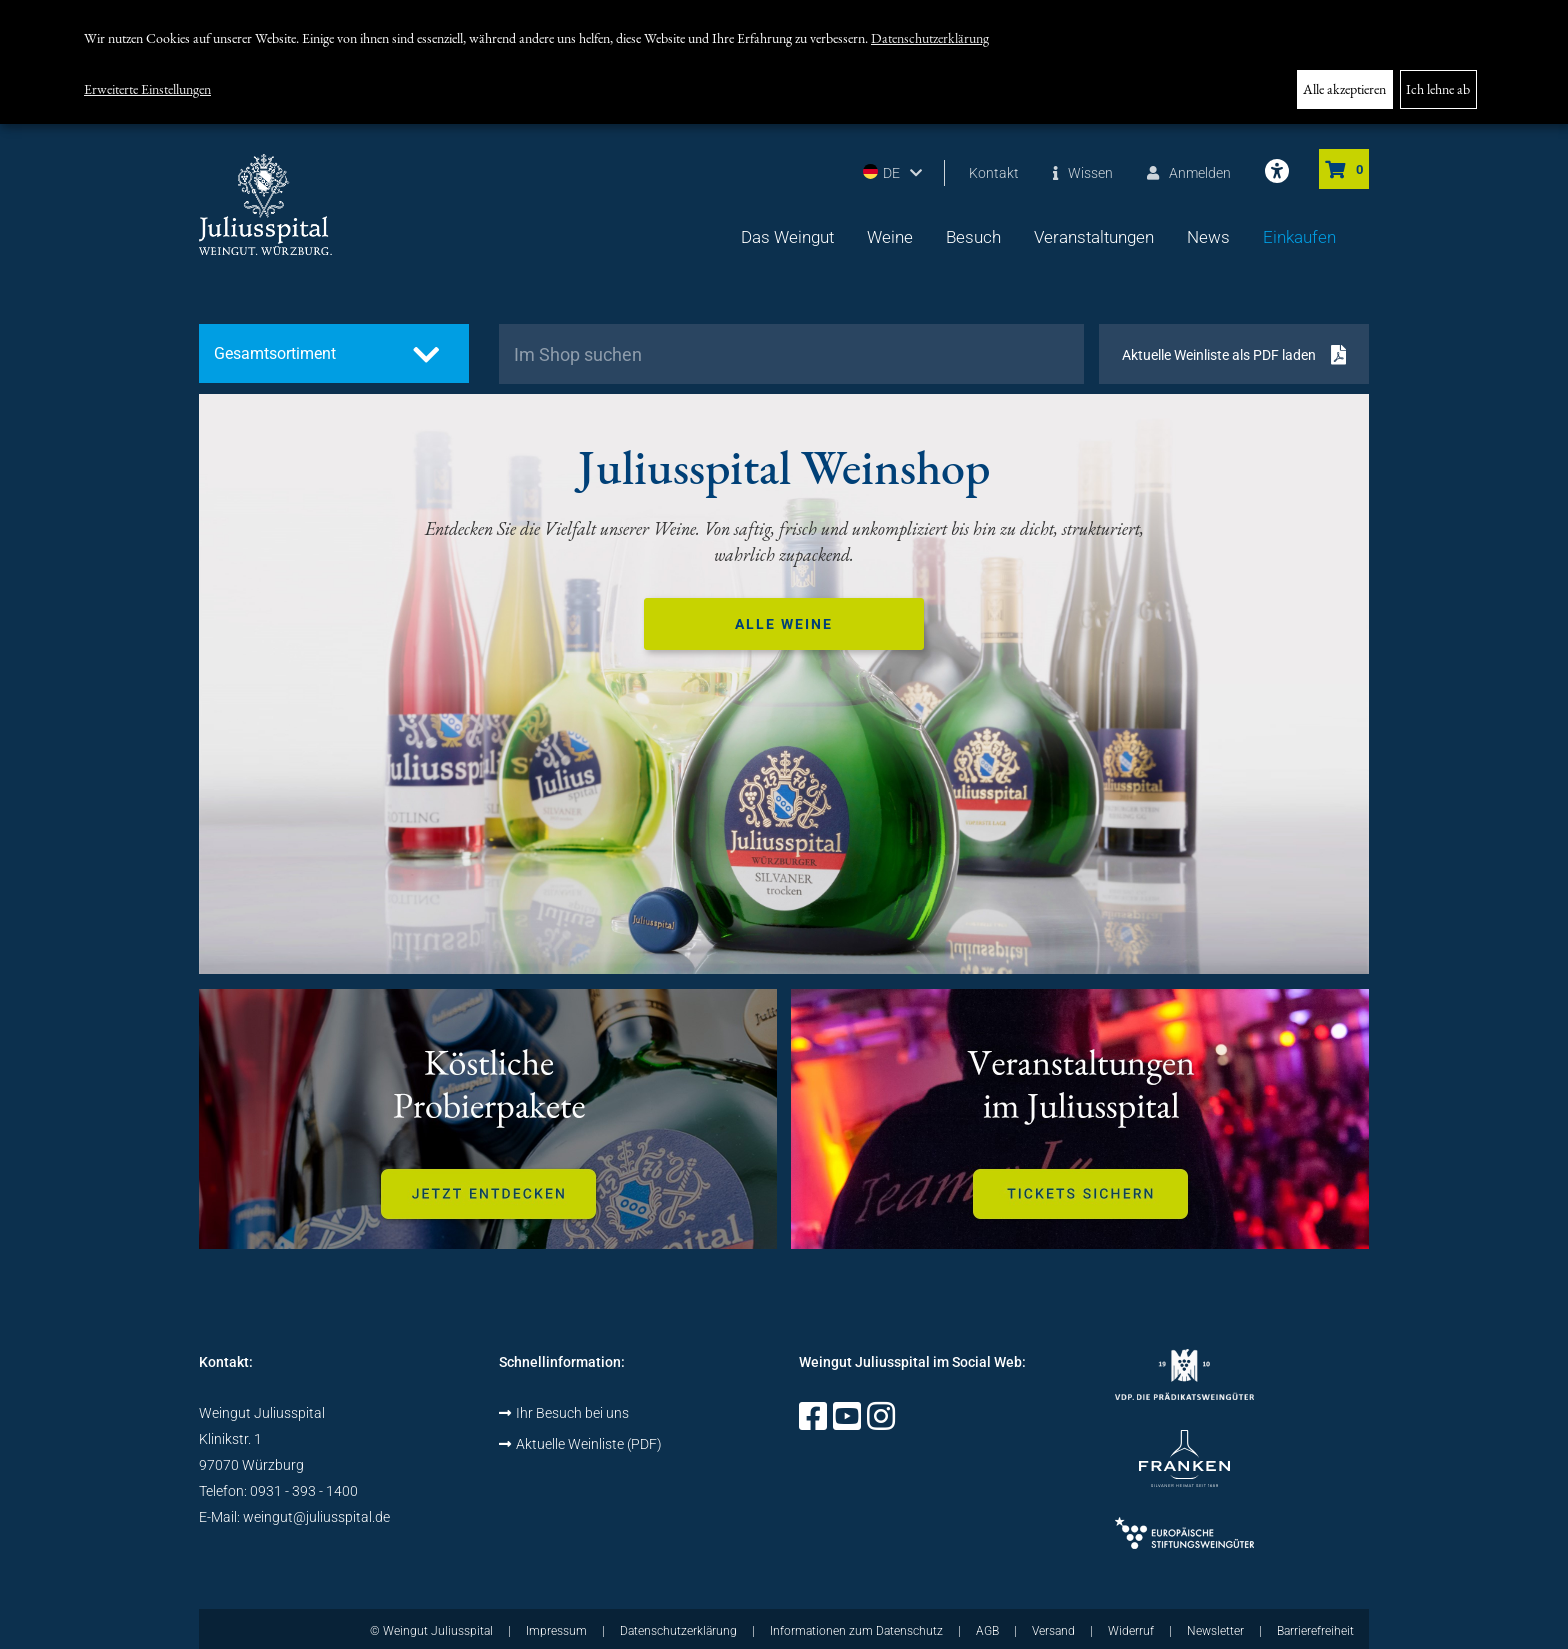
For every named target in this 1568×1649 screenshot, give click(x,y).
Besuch (973, 237)
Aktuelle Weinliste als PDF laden (1219, 355)
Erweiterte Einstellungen (147, 89)
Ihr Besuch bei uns (564, 1413)
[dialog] (784, 62)
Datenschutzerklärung (930, 38)
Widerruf (1131, 1631)
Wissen (1083, 173)
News (1208, 237)
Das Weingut (787, 237)
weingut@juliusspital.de (316, 1517)
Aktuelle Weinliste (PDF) (580, 1444)
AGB (987, 1631)
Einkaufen (1299, 237)
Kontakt (994, 173)
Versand (1053, 1631)
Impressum (556, 1631)
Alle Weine (784, 624)
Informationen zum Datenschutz (856, 1631)
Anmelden (1189, 173)
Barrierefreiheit (1315, 1631)
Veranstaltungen (1094, 237)
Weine (890, 237)
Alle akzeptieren (1344, 89)
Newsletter (1215, 1631)
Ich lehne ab (1438, 89)
